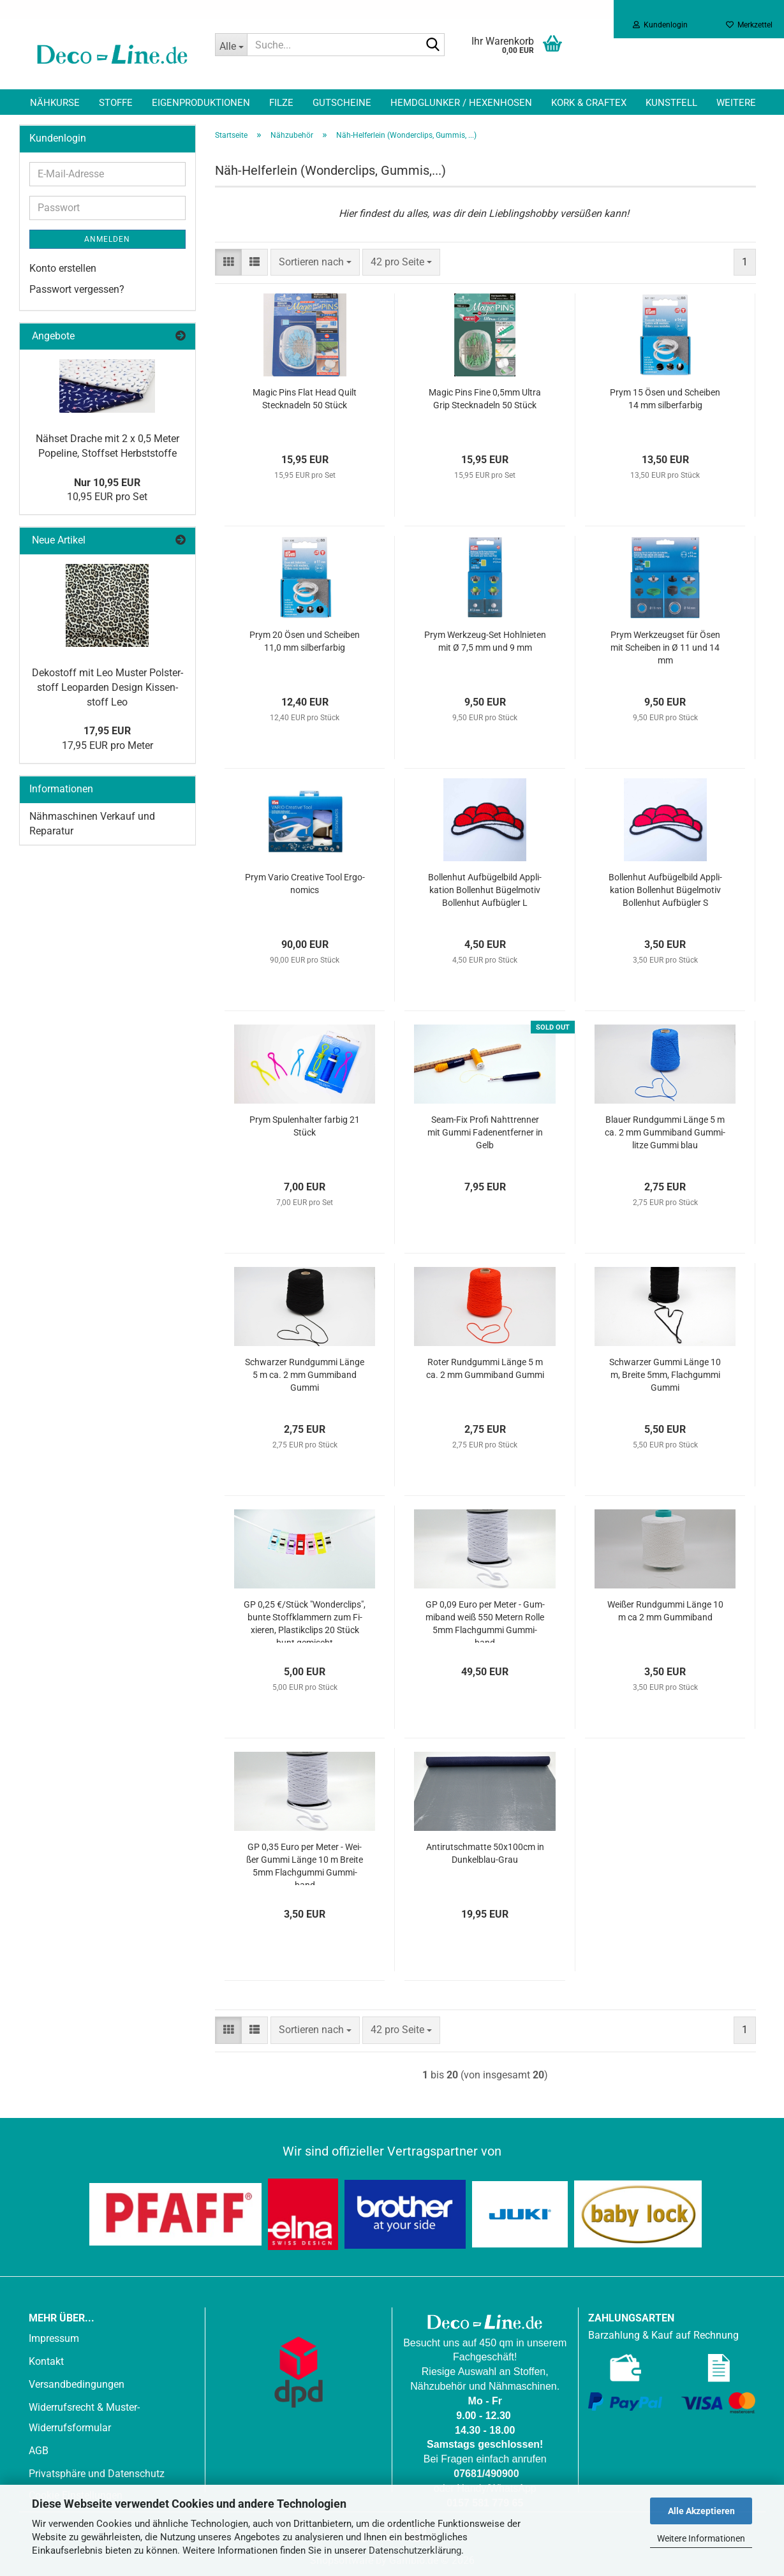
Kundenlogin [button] (660, 24)
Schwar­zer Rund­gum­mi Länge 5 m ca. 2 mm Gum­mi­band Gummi (304, 1375)
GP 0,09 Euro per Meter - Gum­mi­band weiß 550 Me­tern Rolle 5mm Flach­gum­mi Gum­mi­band (485, 1621)
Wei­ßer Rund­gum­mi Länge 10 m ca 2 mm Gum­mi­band (665, 1610)
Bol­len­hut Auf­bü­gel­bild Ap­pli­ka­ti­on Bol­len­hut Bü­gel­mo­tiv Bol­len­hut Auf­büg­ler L (485, 890)
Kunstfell (671, 102)
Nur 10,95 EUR (107, 483)
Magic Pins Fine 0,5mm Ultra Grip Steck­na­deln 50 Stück (485, 398)
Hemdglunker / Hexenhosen (461, 102)
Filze (281, 102)
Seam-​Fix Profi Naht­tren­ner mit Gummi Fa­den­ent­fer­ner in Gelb (485, 1132)
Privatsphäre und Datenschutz (97, 2474)
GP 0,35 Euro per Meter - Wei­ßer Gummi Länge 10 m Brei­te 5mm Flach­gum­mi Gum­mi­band (304, 1863)
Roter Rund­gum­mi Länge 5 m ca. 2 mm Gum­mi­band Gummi (485, 1368)
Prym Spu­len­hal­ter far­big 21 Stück (304, 1125)
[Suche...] (231, 44)
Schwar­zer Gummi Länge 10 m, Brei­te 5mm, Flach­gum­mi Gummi (665, 1375)
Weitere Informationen (701, 2538)
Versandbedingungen (76, 2384)
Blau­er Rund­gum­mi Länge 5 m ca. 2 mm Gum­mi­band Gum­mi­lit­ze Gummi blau (665, 1132)
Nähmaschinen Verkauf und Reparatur (92, 823)
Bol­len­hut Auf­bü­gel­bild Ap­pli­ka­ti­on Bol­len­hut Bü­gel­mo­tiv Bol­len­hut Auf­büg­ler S (665, 890)
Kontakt (46, 2361)
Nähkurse (55, 102)
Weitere (736, 102)
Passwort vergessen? (76, 289)
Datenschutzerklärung (415, 2550)
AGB (38, 2451)
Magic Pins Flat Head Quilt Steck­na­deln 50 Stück (305, 398)
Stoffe (116, 102)
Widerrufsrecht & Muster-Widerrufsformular (84, 2417)
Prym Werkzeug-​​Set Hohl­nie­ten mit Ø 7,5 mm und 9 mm (485, 641)
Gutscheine (342, 102)
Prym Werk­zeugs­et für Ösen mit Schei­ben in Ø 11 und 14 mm (665, 647)
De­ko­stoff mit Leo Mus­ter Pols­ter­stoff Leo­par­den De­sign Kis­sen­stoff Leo (107, 687)
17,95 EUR (107, 731)
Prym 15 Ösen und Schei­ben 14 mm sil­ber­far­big (665, 398)
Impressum (54, 2338)
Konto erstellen (62, 268)
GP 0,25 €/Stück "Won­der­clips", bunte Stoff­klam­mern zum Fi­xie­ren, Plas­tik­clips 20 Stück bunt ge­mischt (305, 1621)
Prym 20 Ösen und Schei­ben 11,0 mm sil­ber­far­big (304, 641)
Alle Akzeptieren (701, 2511)
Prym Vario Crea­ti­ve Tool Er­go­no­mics (305, 883)
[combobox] (315, 262)
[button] (228, 262)
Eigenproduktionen (201, 102)
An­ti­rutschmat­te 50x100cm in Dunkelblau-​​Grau (485, 1853)
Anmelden (107, 239)
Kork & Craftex (588, 102)
